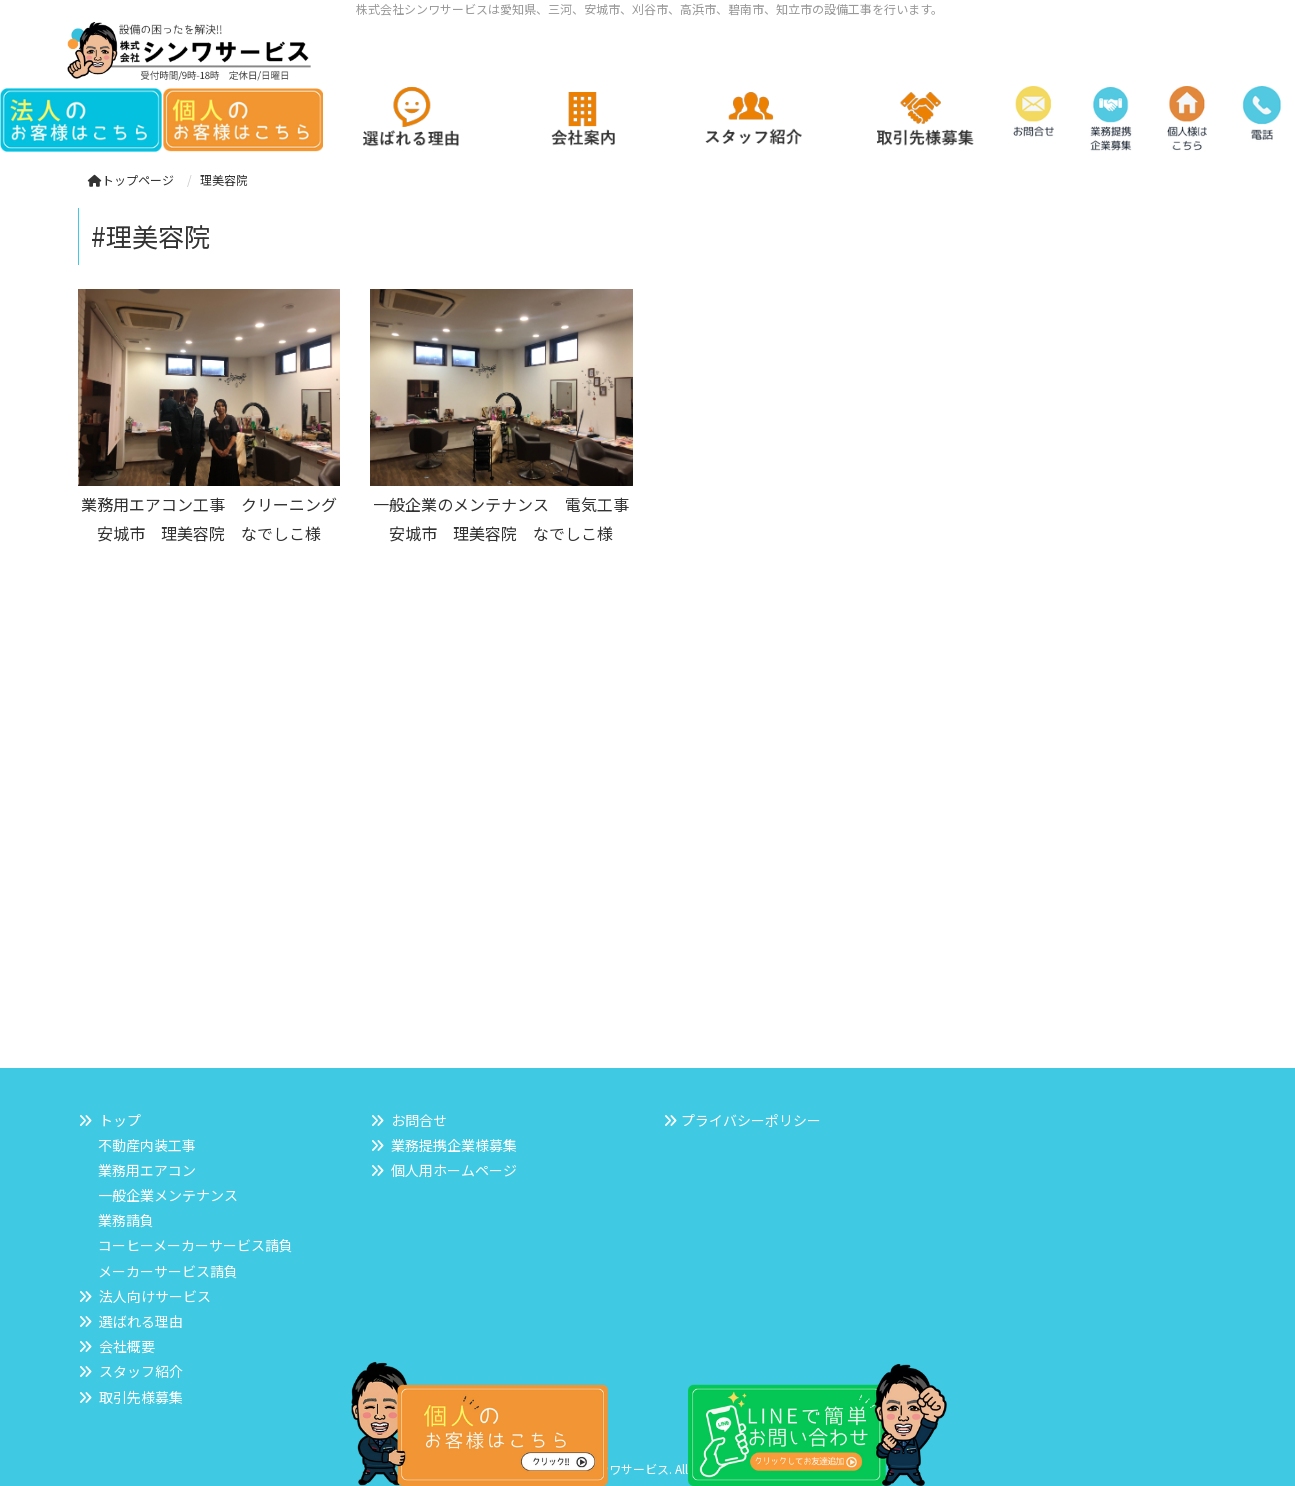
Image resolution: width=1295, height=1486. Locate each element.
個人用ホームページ (454, 1170)
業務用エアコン (147, 1170)
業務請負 (126, 1220)
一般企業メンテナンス (168, 1195)
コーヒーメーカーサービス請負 (195, 1245)
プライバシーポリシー (751, 1120)
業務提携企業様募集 (454, 1145)
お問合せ (419, 1120)
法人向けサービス (155, 1296)
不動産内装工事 (147, 1145)
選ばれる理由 (141, 1321)
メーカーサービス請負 (168, 1271)
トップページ (131, 179)
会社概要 (127, 1346)
